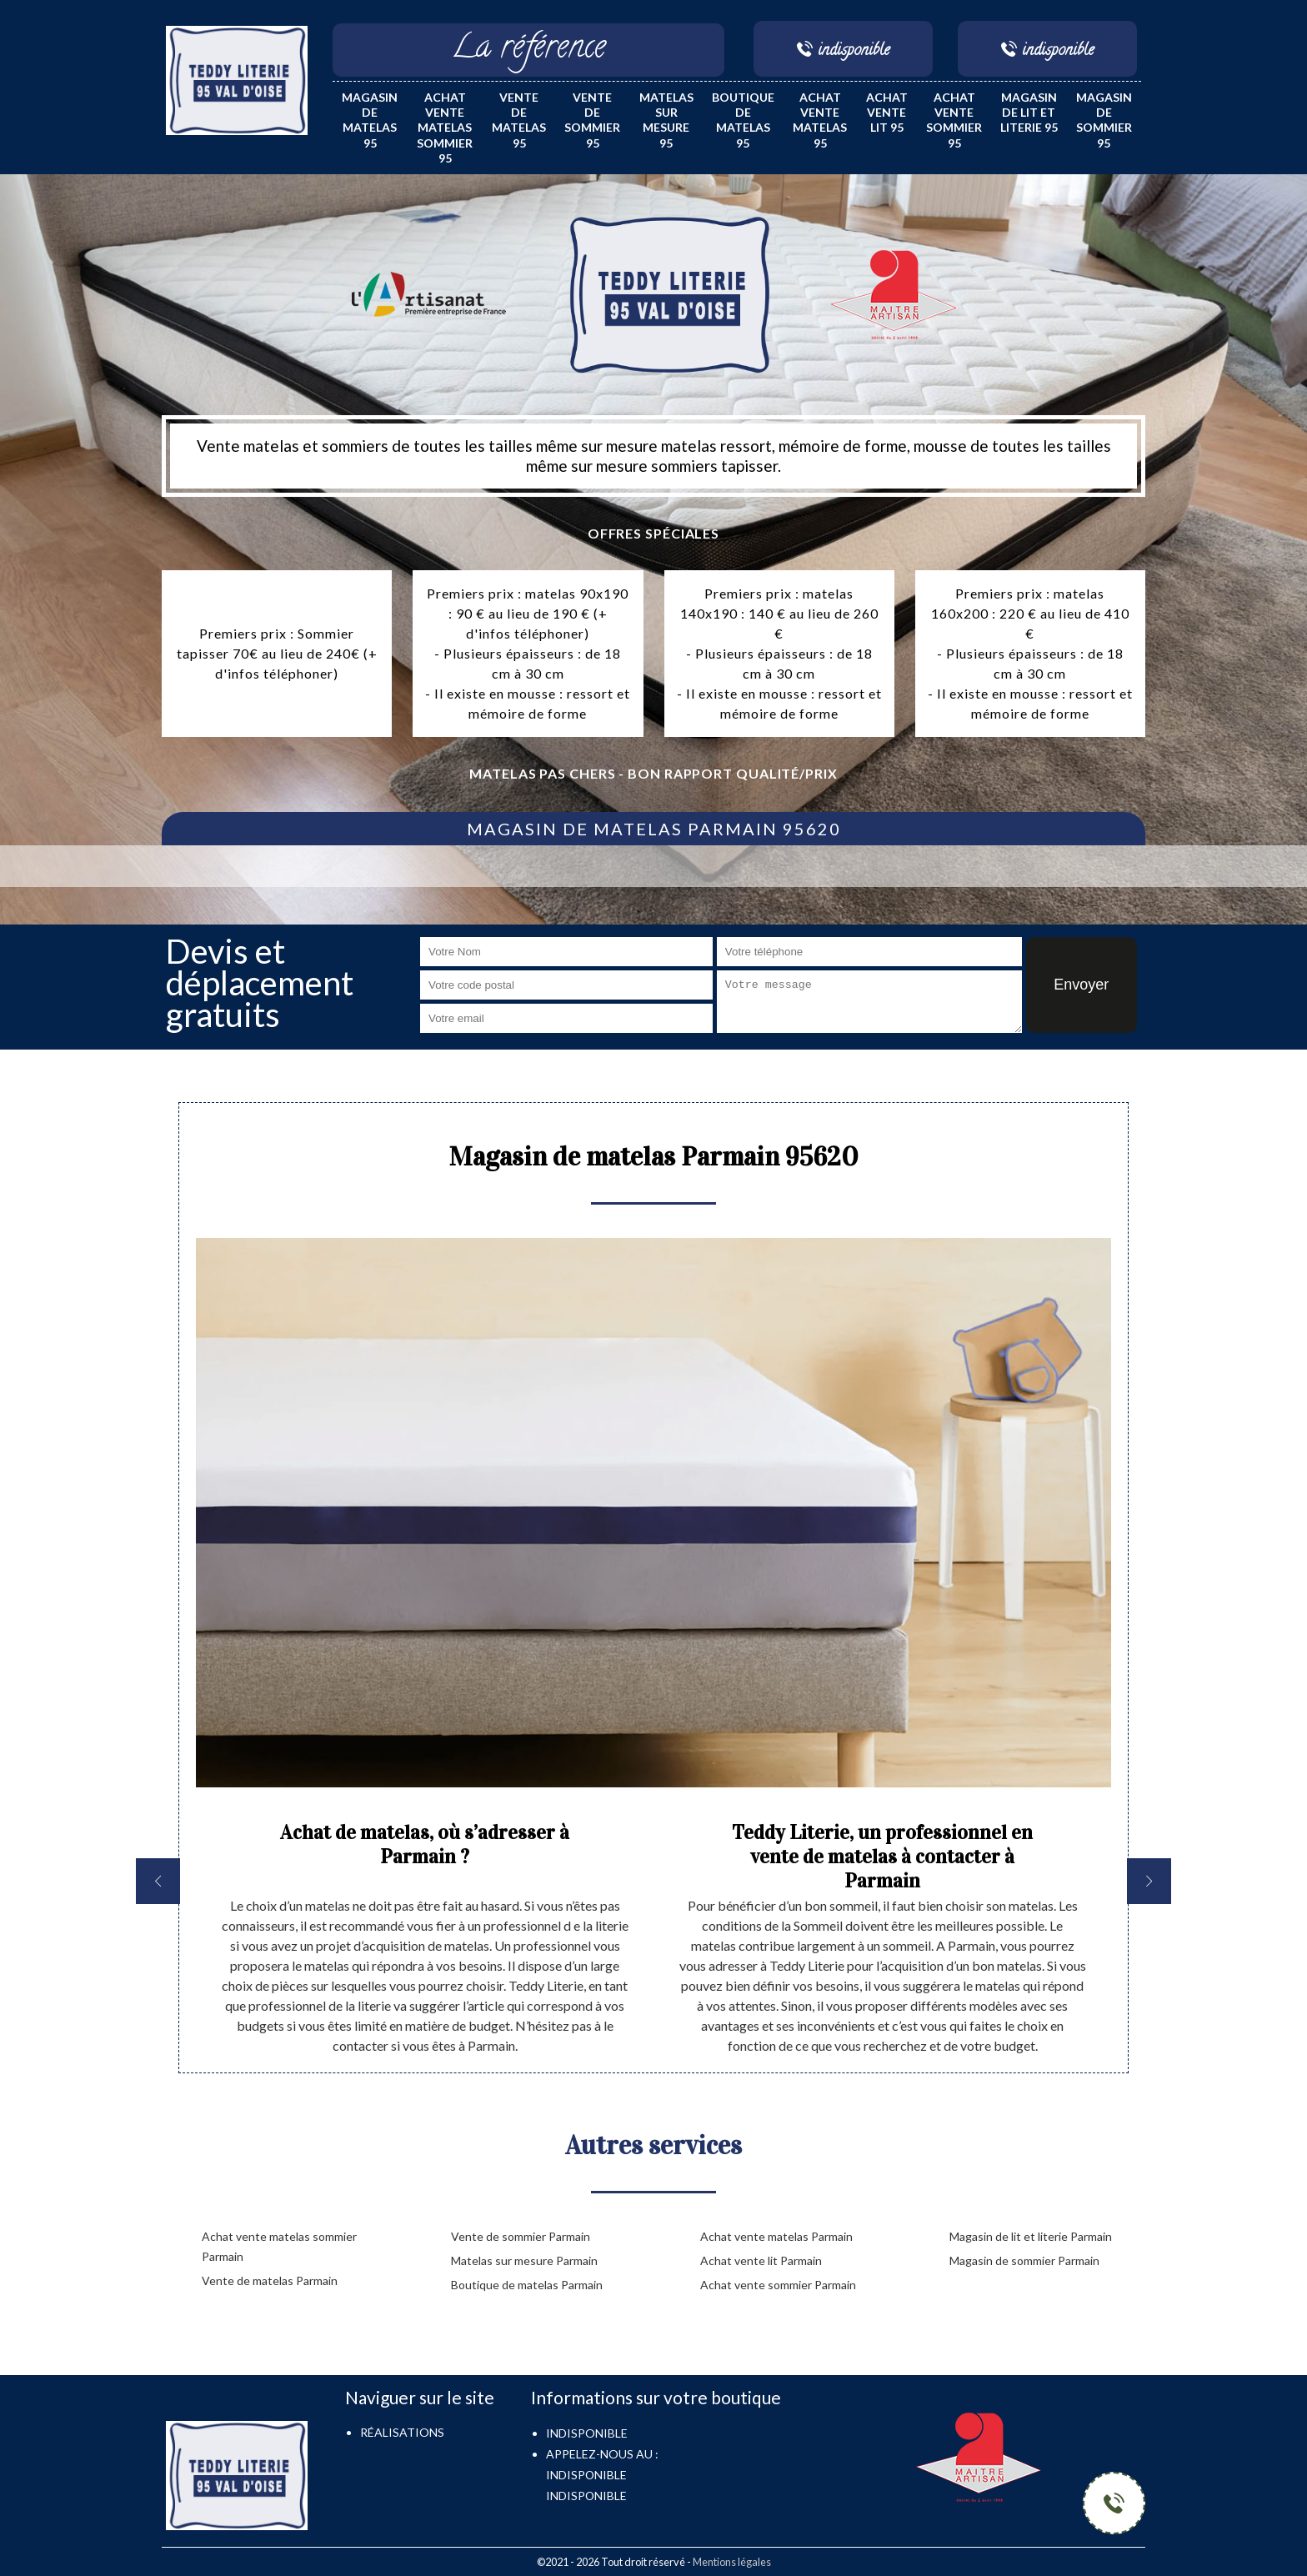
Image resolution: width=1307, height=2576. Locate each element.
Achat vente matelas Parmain (776, 2236)
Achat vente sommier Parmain (778, 2285)
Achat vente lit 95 (887, 112)
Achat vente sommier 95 (954, 120)
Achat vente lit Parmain (761, 2260)
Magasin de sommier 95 (1104, 120)
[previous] (158, 1881)
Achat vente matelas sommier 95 (445, 127)
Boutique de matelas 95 (743, 120)
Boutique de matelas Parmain (527, 2285)
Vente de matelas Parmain (270, 2280)
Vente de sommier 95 (592, 120)
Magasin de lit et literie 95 (1029, 112)
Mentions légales (732, 2561)
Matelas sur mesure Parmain (524, 2260)
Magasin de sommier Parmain (1024, 2260)
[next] (1149, 1881)
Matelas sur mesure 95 (666, 120)
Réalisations (402, 2432)
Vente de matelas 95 (519, 120)
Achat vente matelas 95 (820, 120)
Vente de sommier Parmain (520, 2236)
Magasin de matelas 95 (370, 120)
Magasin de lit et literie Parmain (1030, 2236)
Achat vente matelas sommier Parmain (279, 2246)
